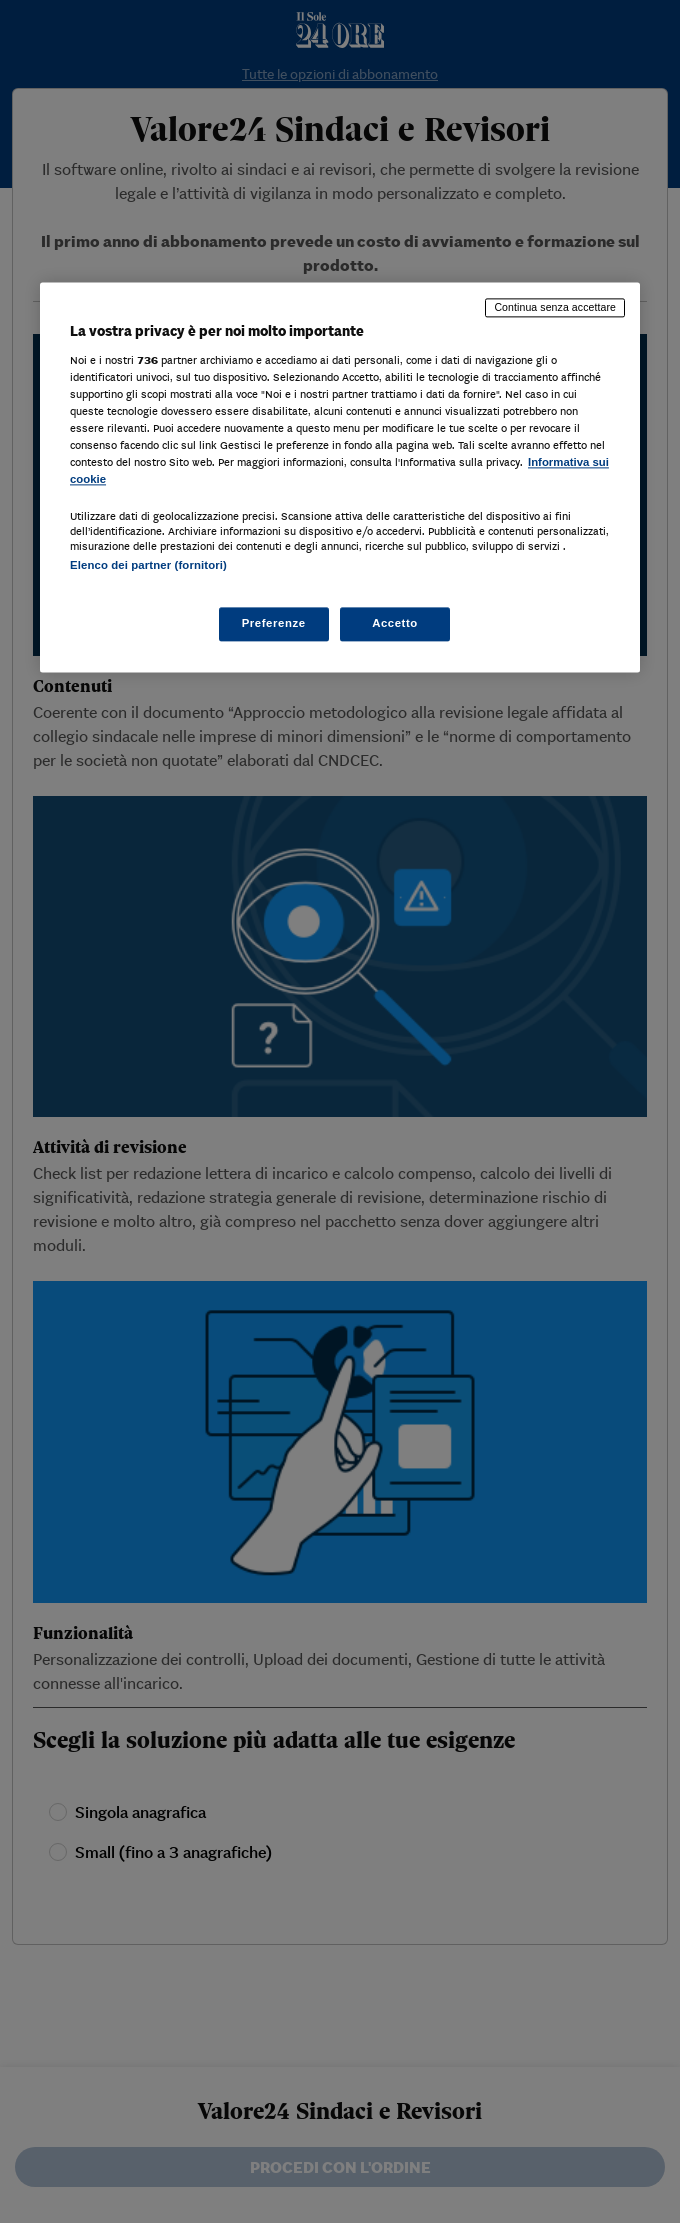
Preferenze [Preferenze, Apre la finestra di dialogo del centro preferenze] (274, 623)
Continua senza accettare (555, 308)
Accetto (395, 623)
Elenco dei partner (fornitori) (148, 565)
